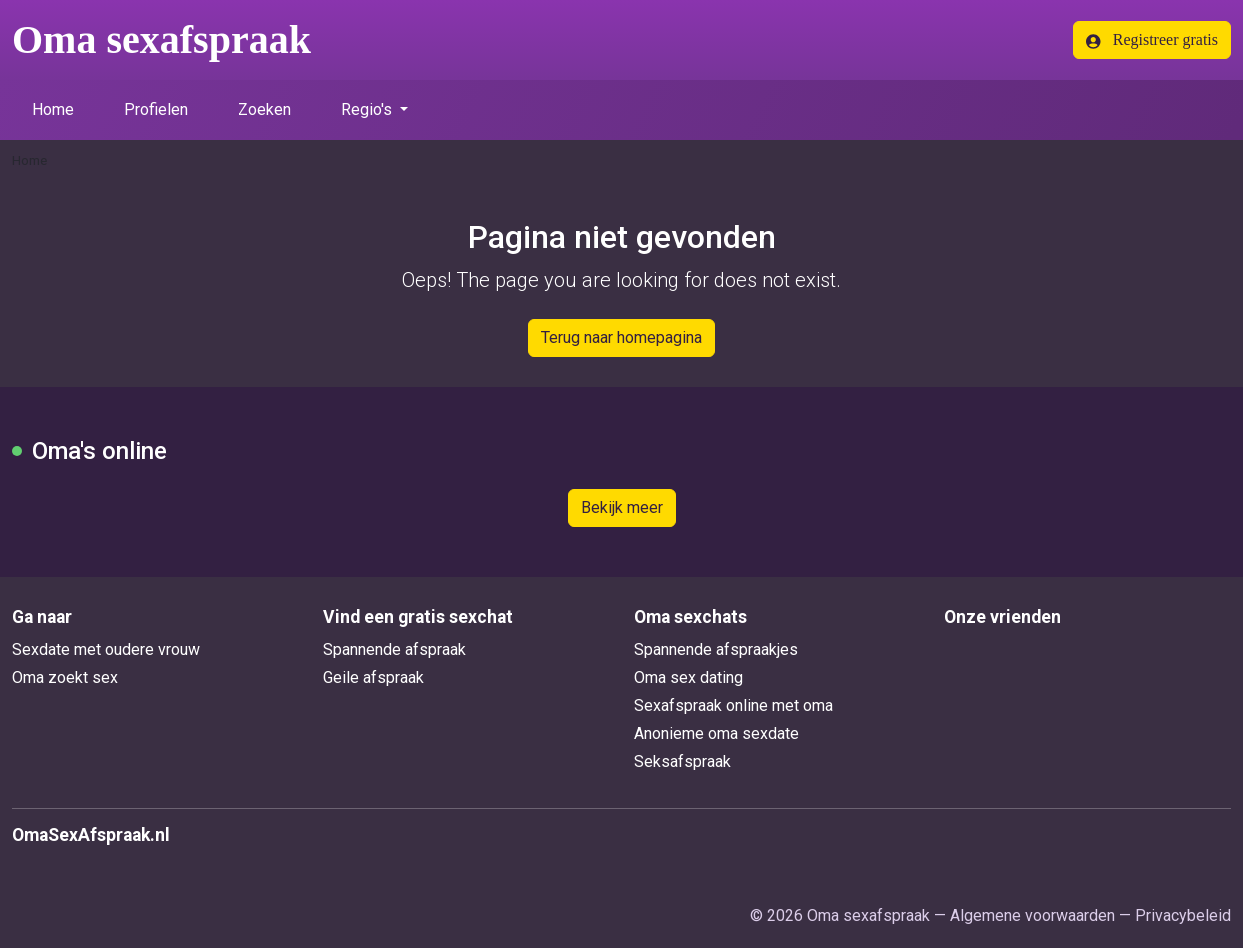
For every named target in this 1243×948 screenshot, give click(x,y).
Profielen (156, 109)
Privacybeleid (1183, 915)
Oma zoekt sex (65, 677)
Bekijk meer (622, 507)
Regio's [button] (368, 109)
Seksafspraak (682, 761)
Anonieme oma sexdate (716, 733)
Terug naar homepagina (621, 337)
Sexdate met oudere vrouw (106, 649)
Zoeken (264, 109)
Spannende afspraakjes (716, 649)
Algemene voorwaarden (1032, 915)
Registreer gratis (1152, 40)
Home (53, 109)
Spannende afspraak (394, 649)
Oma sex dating (688, 677)
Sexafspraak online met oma (733, 705)
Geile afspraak (373, 677)
